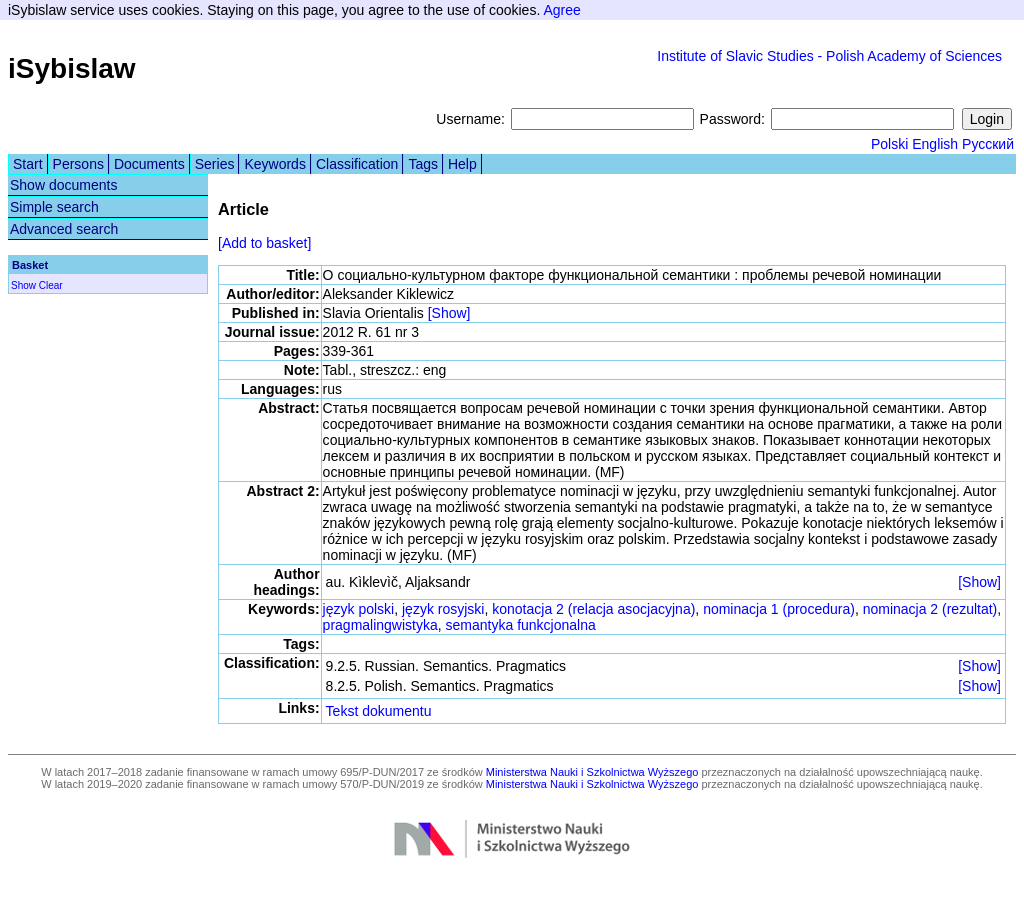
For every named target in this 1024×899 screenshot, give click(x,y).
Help (462, 164)
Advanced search (64, 229)
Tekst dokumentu (379, 711)
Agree (561, 10)
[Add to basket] (264, 243)
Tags (423, 164)
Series (215, 164)
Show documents (63, 185)
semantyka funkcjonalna (521, 625)
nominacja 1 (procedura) (779, 609)
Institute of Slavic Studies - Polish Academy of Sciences (829, 56)
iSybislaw (72, 68)
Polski (889, 144)
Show (23, 285)
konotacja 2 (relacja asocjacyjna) (593, 609)
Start (28, 164)
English (935, 144)
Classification (357, 164)
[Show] (449, 313)
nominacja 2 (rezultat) (930, 609)
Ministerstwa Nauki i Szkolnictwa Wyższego (592, 772)
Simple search (54, 207)
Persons (78, 164)
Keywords (274, 164)
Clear (51, 285)
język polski (359, 609)
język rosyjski (443, 609)
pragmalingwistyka (380, 625)
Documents (149, 164)
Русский (988, 144)
